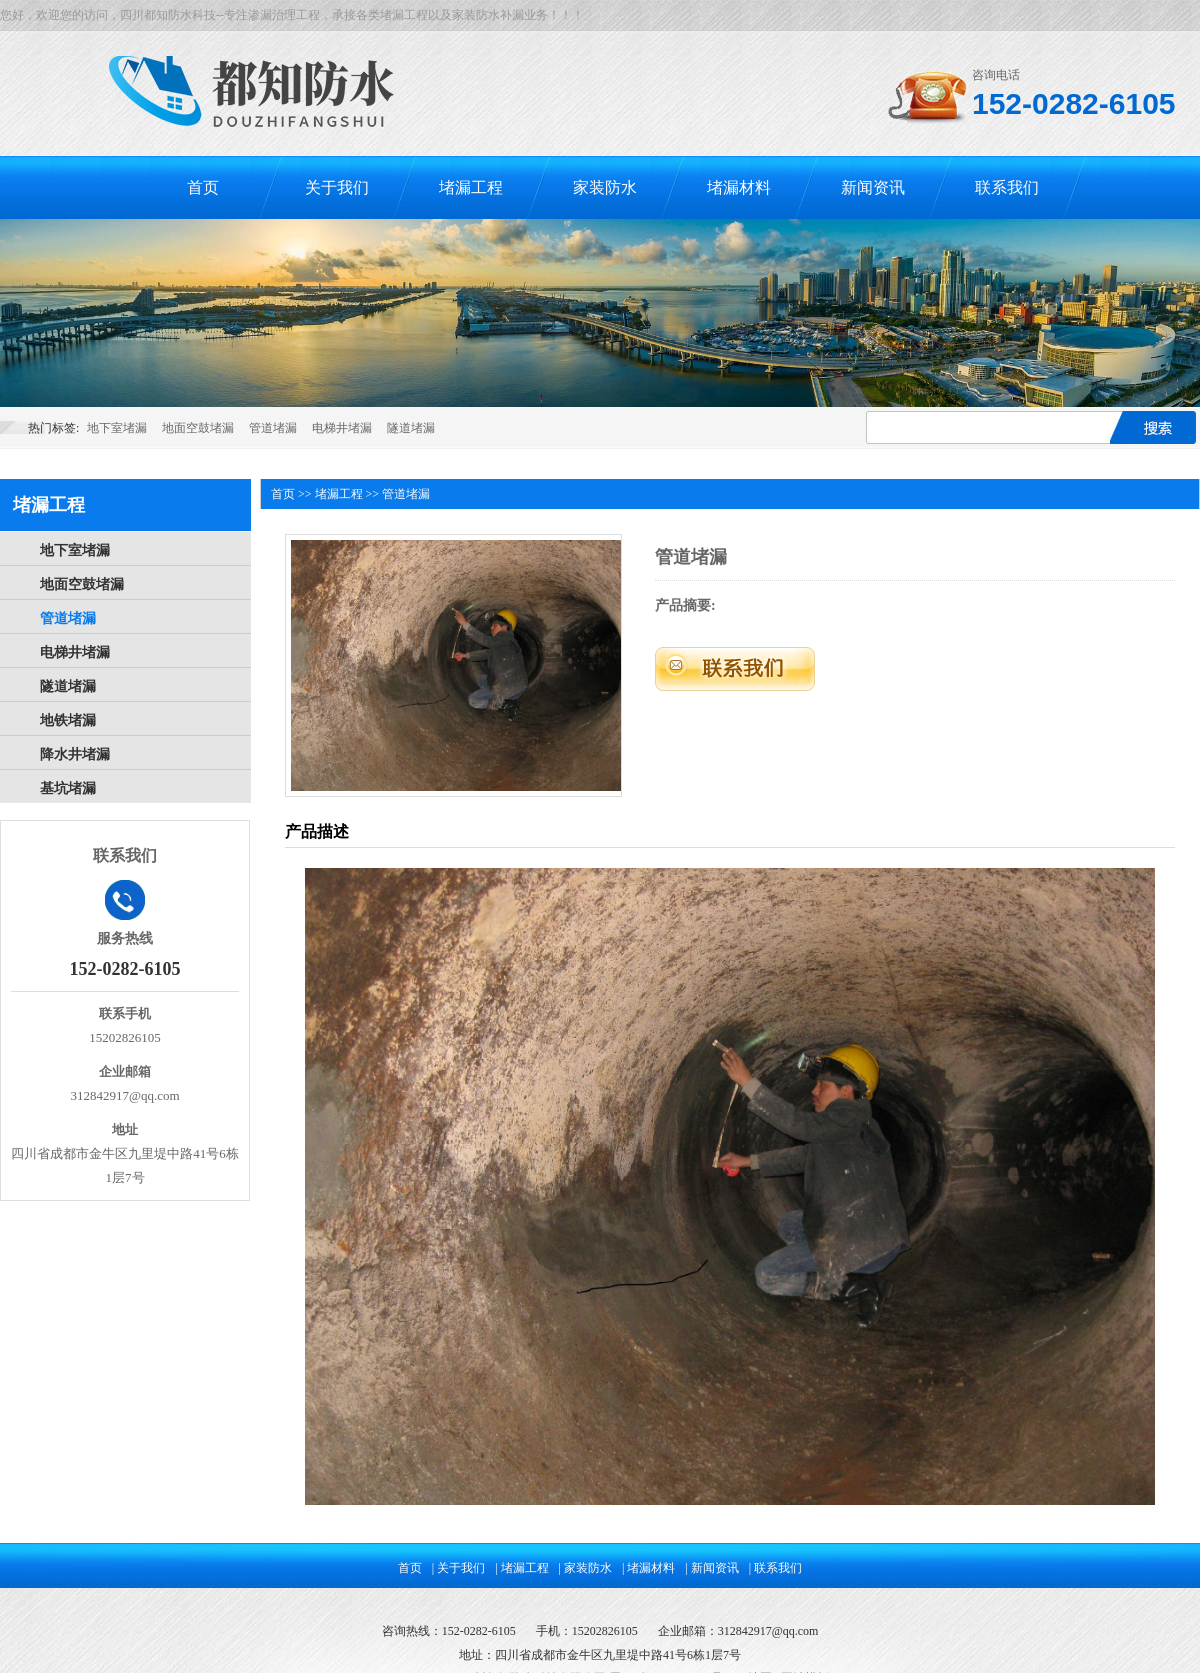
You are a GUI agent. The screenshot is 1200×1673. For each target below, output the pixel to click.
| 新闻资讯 (711, 1568)
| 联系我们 (775, 1568)
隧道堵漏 (411, 428)
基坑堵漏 (68, 788)
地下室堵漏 (117, 428)
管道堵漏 (273, 428)
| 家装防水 (585, 1568)
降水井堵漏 (75, 754)
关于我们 (337, 187)
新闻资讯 (873, 187)
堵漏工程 (471, 187)
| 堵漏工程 (521, 1568)
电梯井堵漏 (342, 428)
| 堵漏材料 (648, 1568)
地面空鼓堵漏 (198, 428)
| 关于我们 (458, 1568)
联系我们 (1007, 187)
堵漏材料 (739, 187)
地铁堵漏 (68, 720)
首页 (203, 187)
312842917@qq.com (768, 1631)
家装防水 (605, 187)
